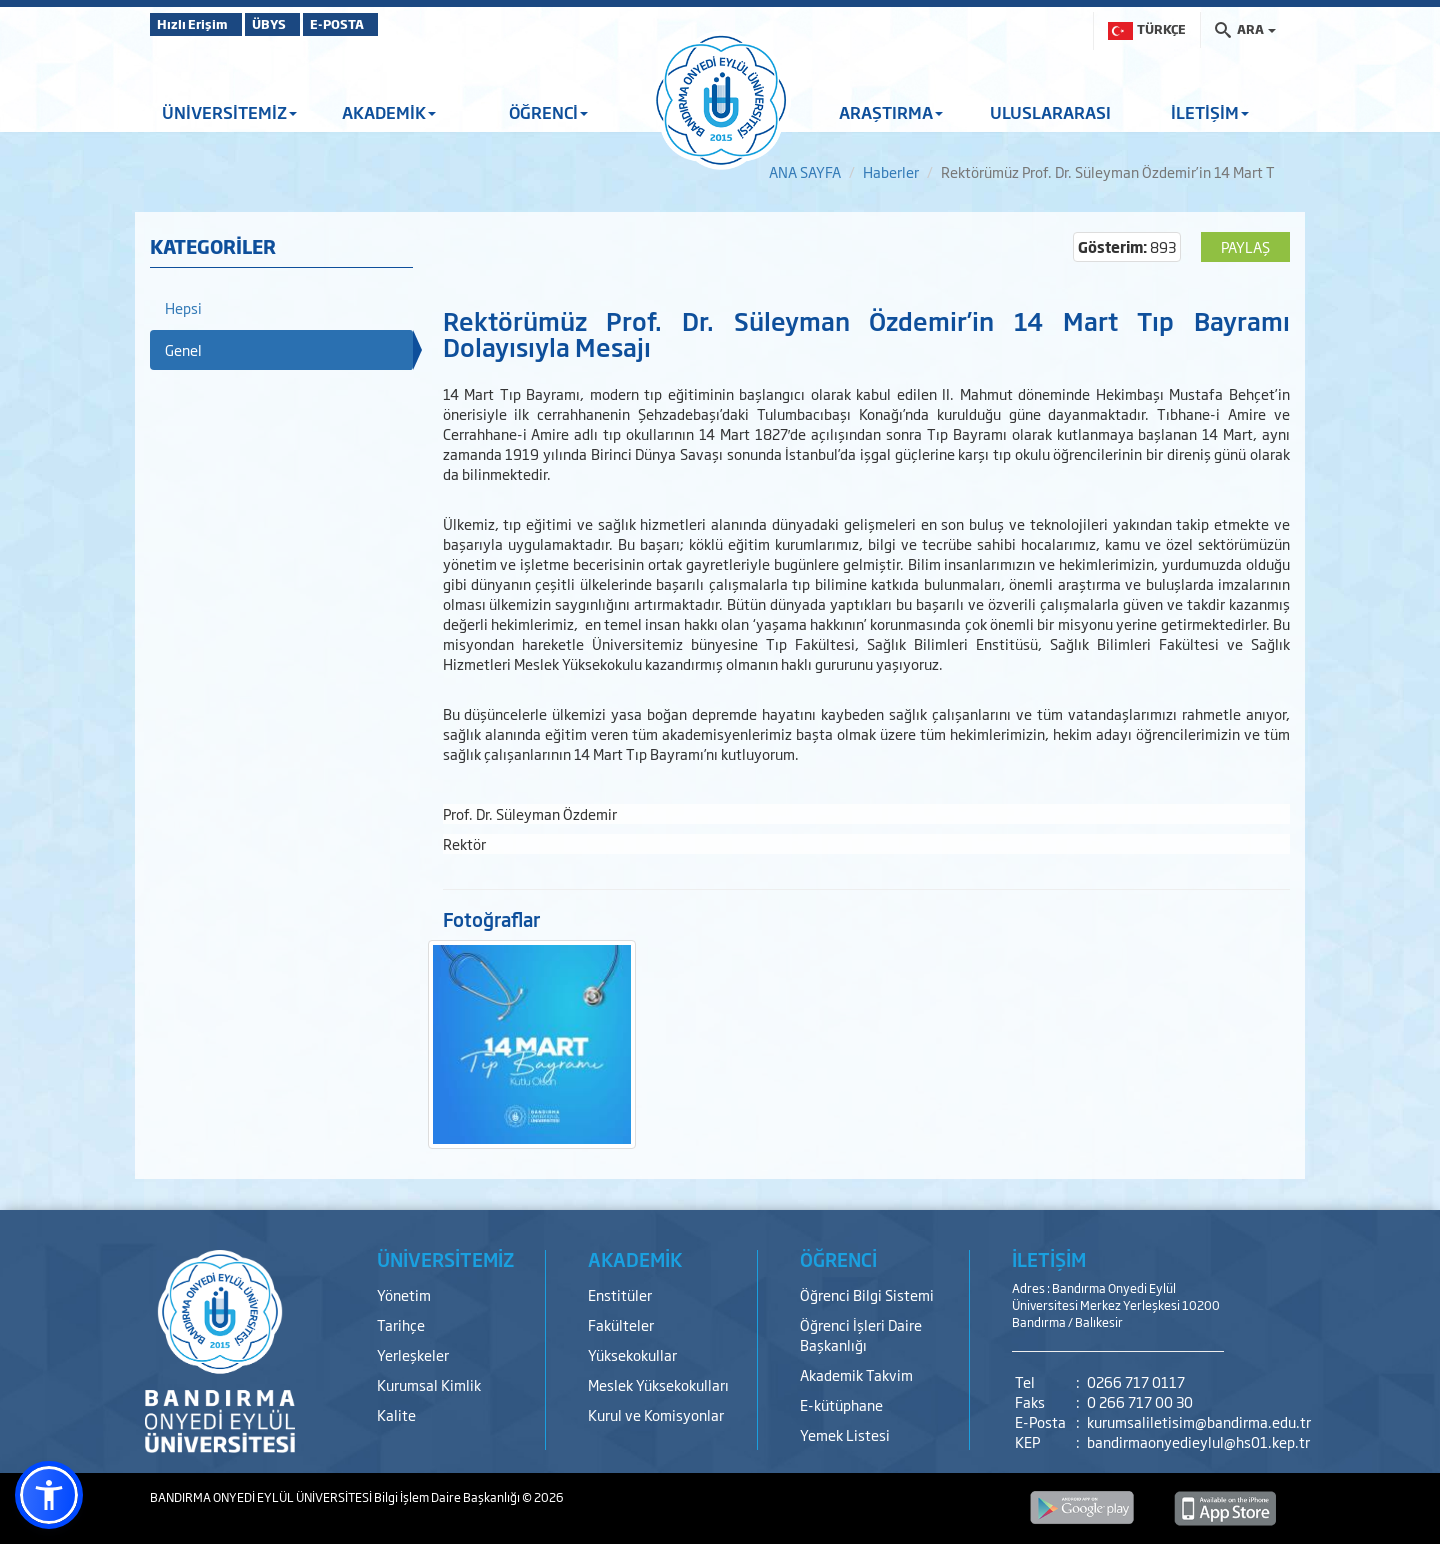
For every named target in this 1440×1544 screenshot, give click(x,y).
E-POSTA (390, 24)
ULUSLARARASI (1050, 112)
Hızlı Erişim (199, 24)
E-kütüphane (841, 1404)
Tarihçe (401, 1324)
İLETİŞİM (1210, 112)
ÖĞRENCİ (548, 112)
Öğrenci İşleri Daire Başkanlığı (861, 1334)
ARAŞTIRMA (891, 112)
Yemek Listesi (845, 1434)
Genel (183, 349)
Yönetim (404, 1294)
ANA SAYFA (805, 171)
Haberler (891, 171)
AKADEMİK (389, 112)
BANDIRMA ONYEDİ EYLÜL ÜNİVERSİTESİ (262, 1497)
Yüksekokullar (632, 1354)
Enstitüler (620, 1294)
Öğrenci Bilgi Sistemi (867, 1294)
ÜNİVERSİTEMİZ (229, 112)
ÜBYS (297, 24)
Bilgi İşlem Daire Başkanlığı (448, 1497)
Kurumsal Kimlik (429, 1384)
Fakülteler (621, 1324)
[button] (49, 1495)
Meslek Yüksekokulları (658, 1384)
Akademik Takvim (856, 1374)
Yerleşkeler (413, 1354)
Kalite (396, 1414)
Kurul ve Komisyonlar (656, 1414)
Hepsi (183, 307)
